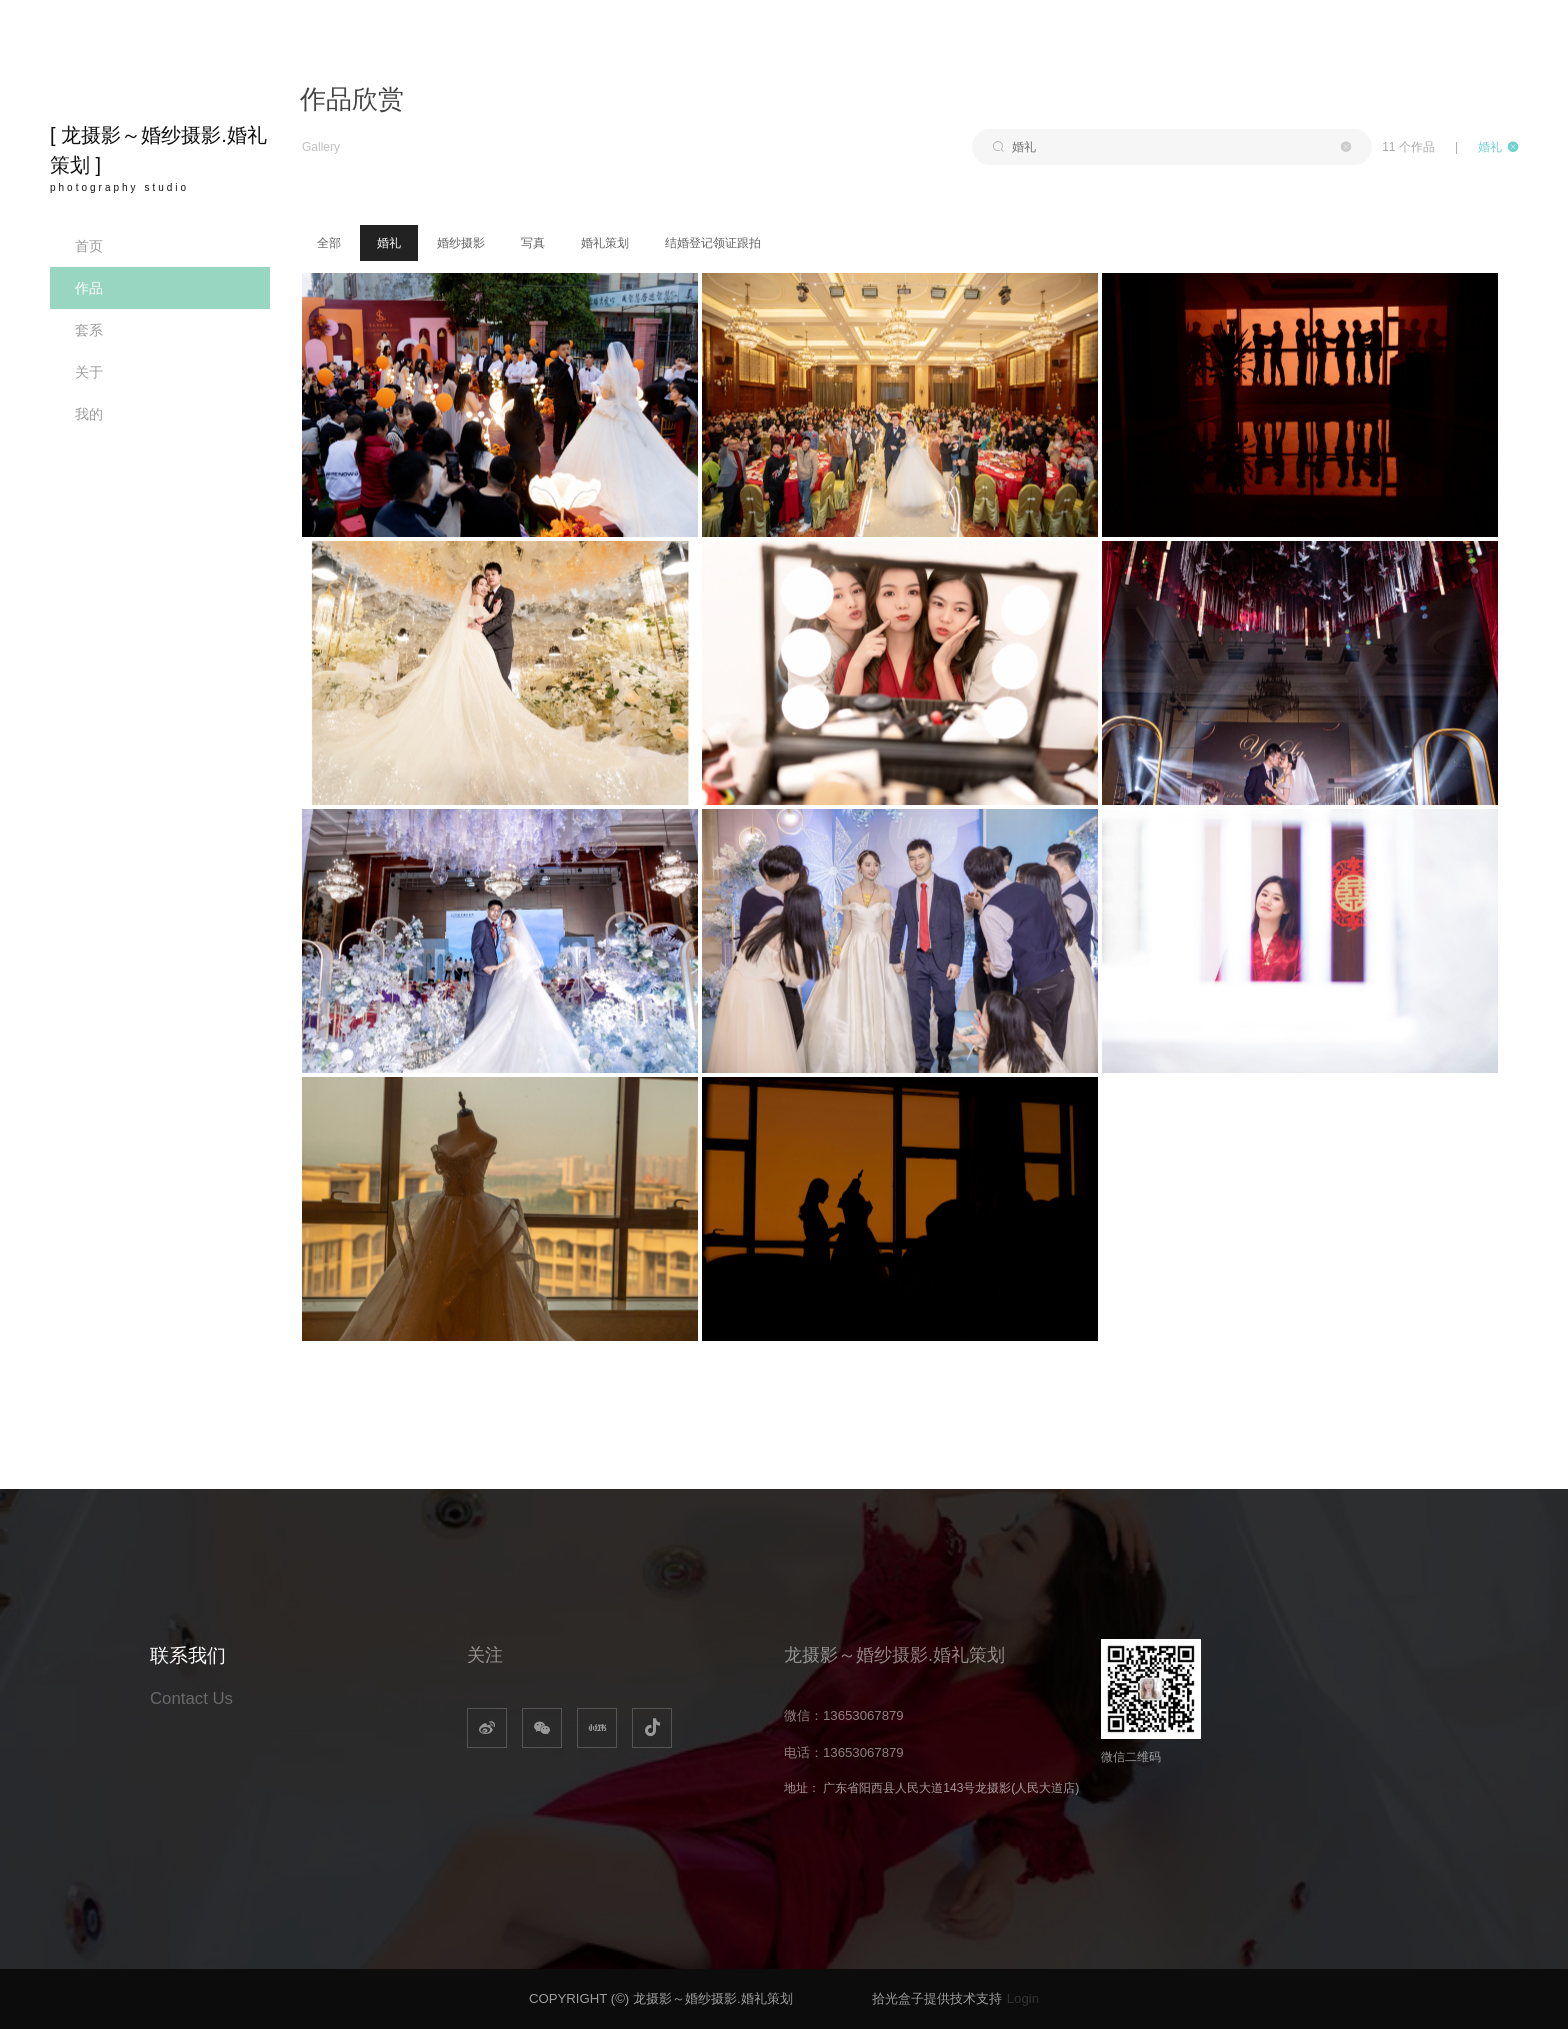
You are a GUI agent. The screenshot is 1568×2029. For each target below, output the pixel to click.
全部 (329, 243)
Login (1023, 1998)
